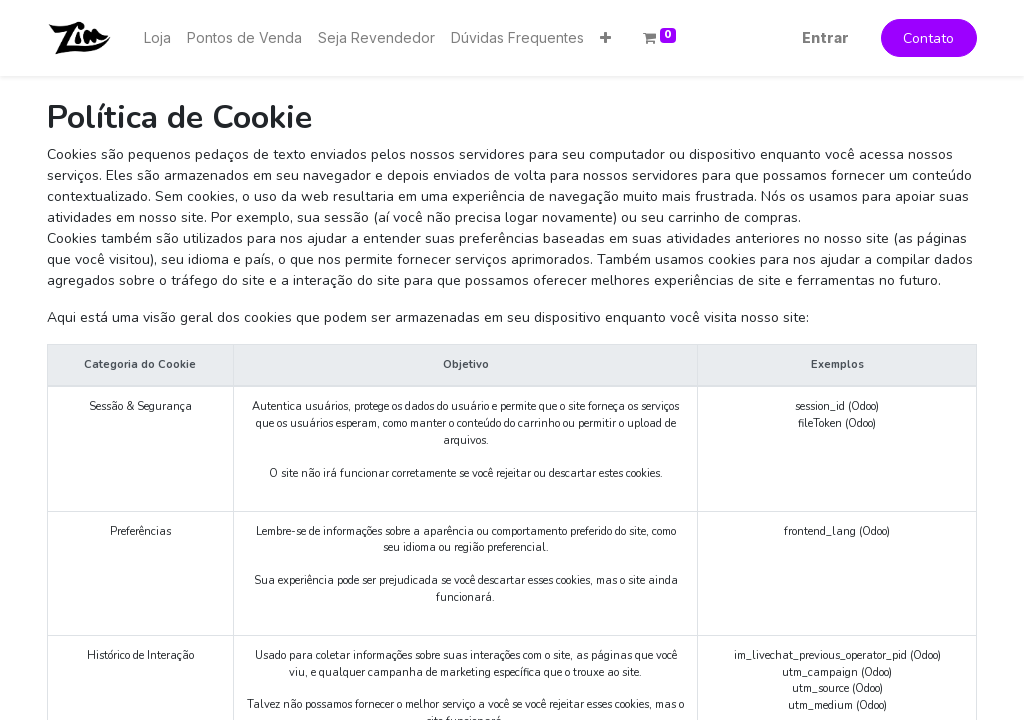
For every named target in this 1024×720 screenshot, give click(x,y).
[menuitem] (157, 37)
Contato (928, 38)
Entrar (825, 37)
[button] (605, 37)
